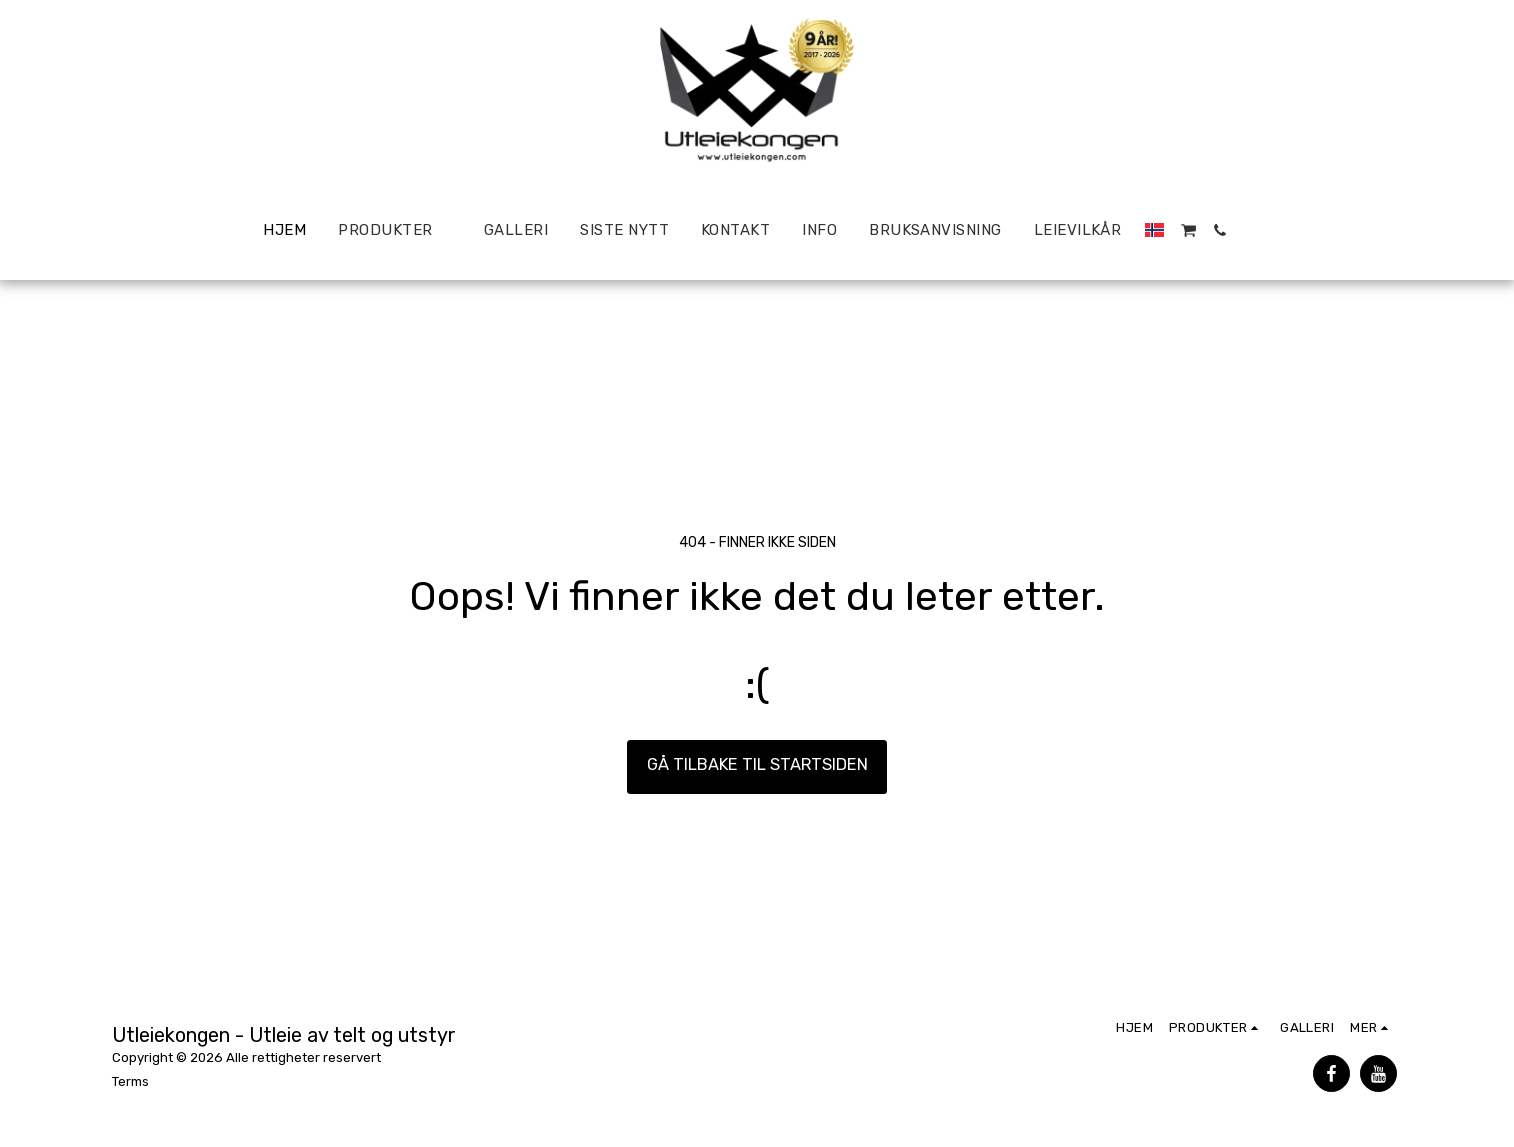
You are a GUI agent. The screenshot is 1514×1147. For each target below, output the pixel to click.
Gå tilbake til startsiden (757, 764)
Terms (130, 1081)
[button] (1188, 230)
